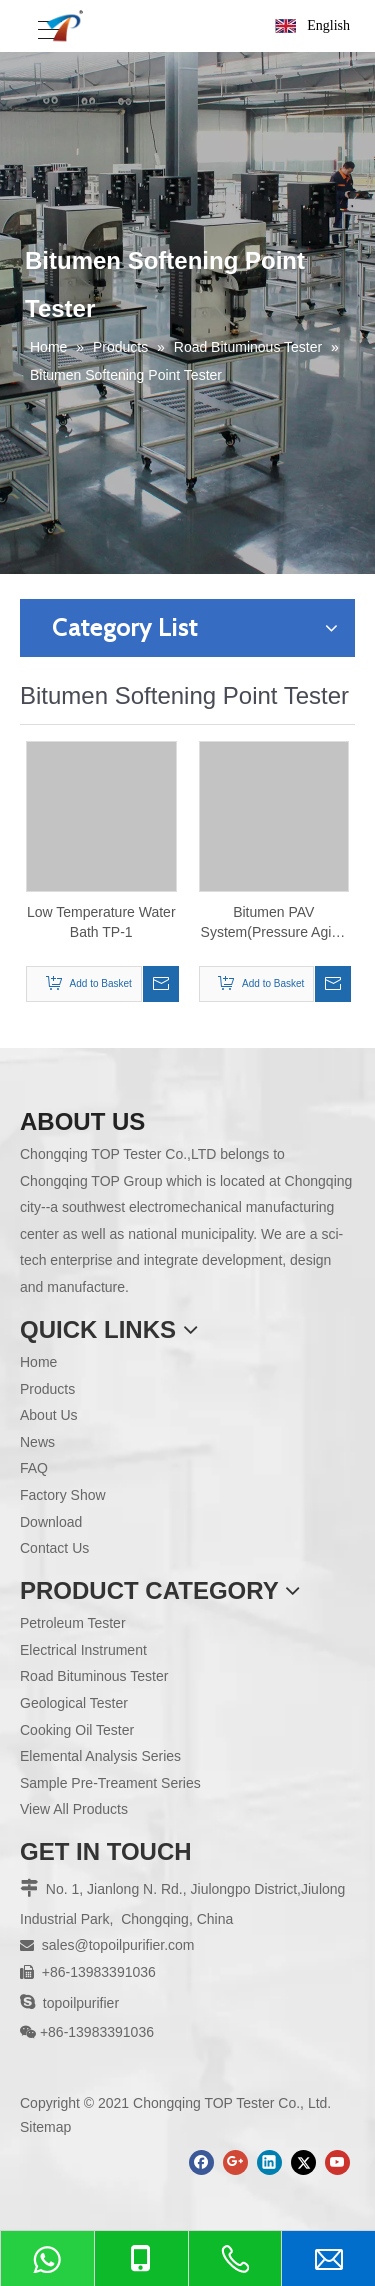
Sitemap (45, 2127)
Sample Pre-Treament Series (110, 1783)
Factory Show (63, 1495)
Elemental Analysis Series (100, 1756)
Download (51, 1522)
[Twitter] (303, 2162)
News (37, 1442)
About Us (49, 1415)
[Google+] (235, 2162)
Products (47, 1389)
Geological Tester (74, 1703)
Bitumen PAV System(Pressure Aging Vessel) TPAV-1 (274, 923)
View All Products (74, 1809)
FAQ (34, 1468)
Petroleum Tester (73, 1623)
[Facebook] (201, 2162)
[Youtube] (337, 2162)
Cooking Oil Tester (77, 1730)
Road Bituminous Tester (94, 1676)
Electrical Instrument (83, 1650)
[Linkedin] (269, 2162)
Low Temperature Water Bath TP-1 (101, 922)
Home (38, 1362)
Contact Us (54, 1548)
